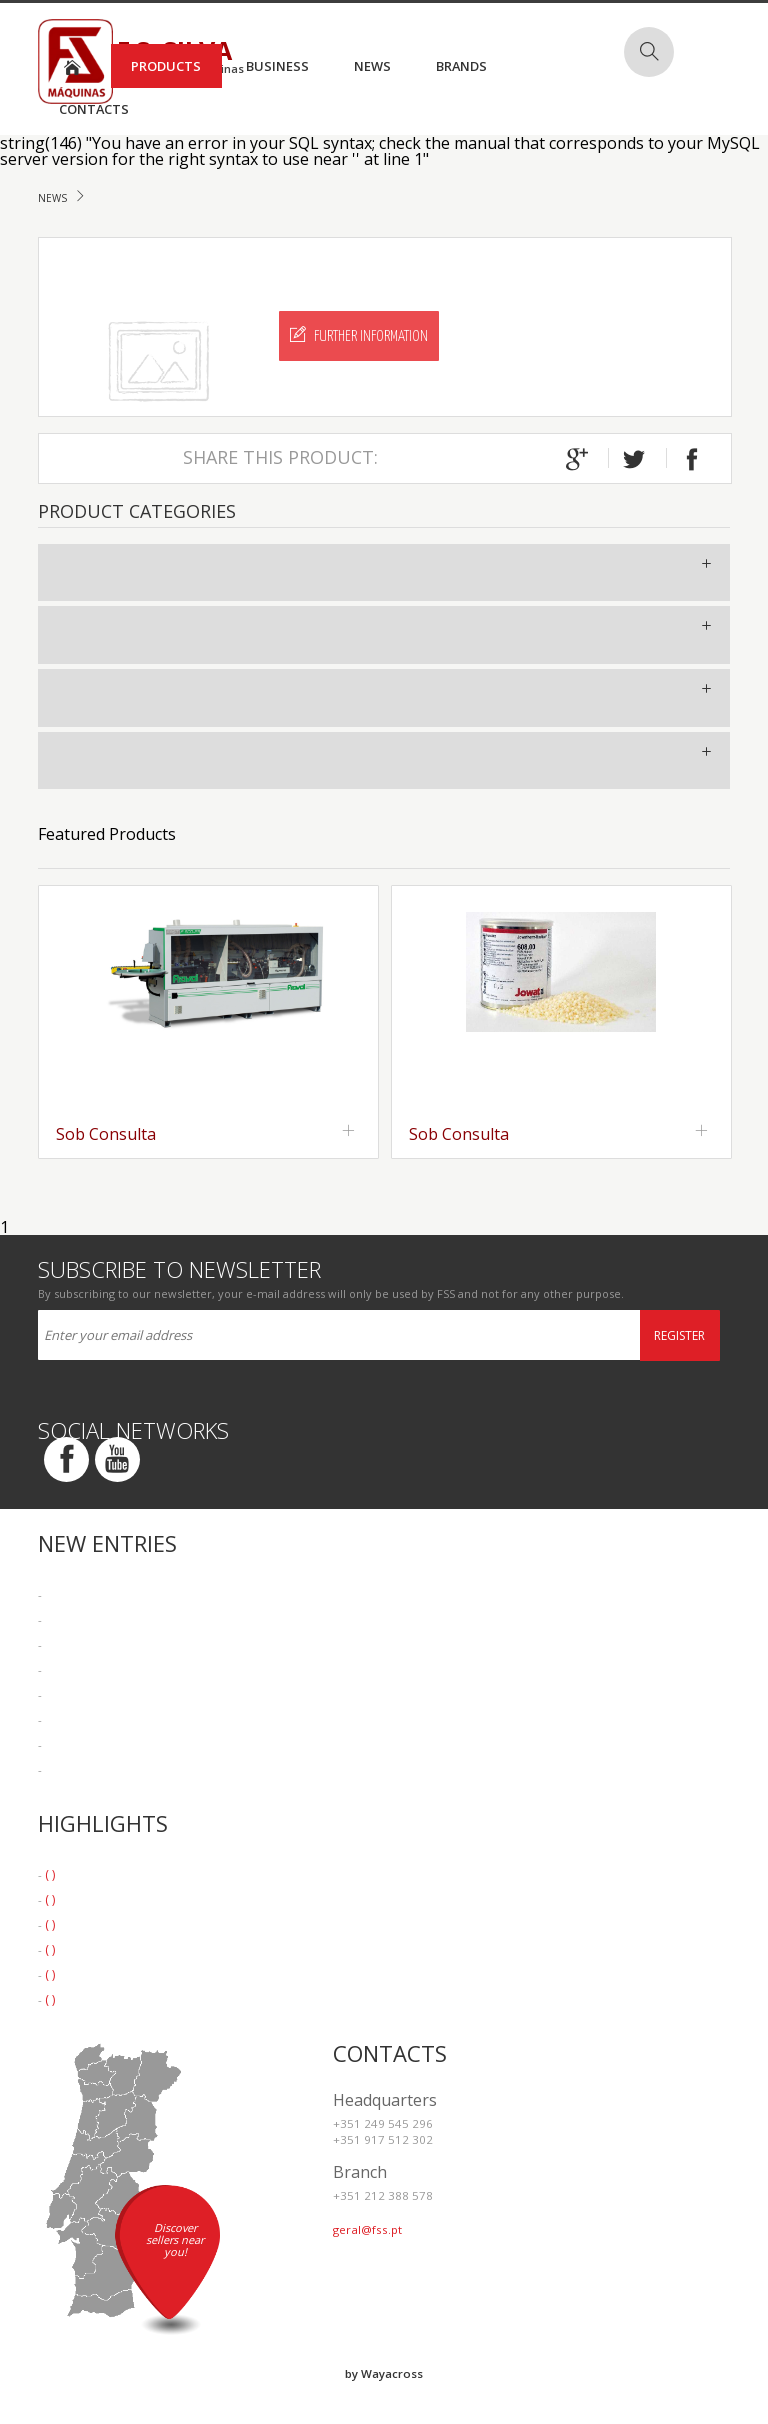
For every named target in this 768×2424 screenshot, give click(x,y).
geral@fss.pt (367, 2229)
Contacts (94, 109)
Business (277, 66)
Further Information (359, 335)
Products (166, 66)
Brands (461, 66)
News (372, 66)
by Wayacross (384, 2373)
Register (679, 1335)
